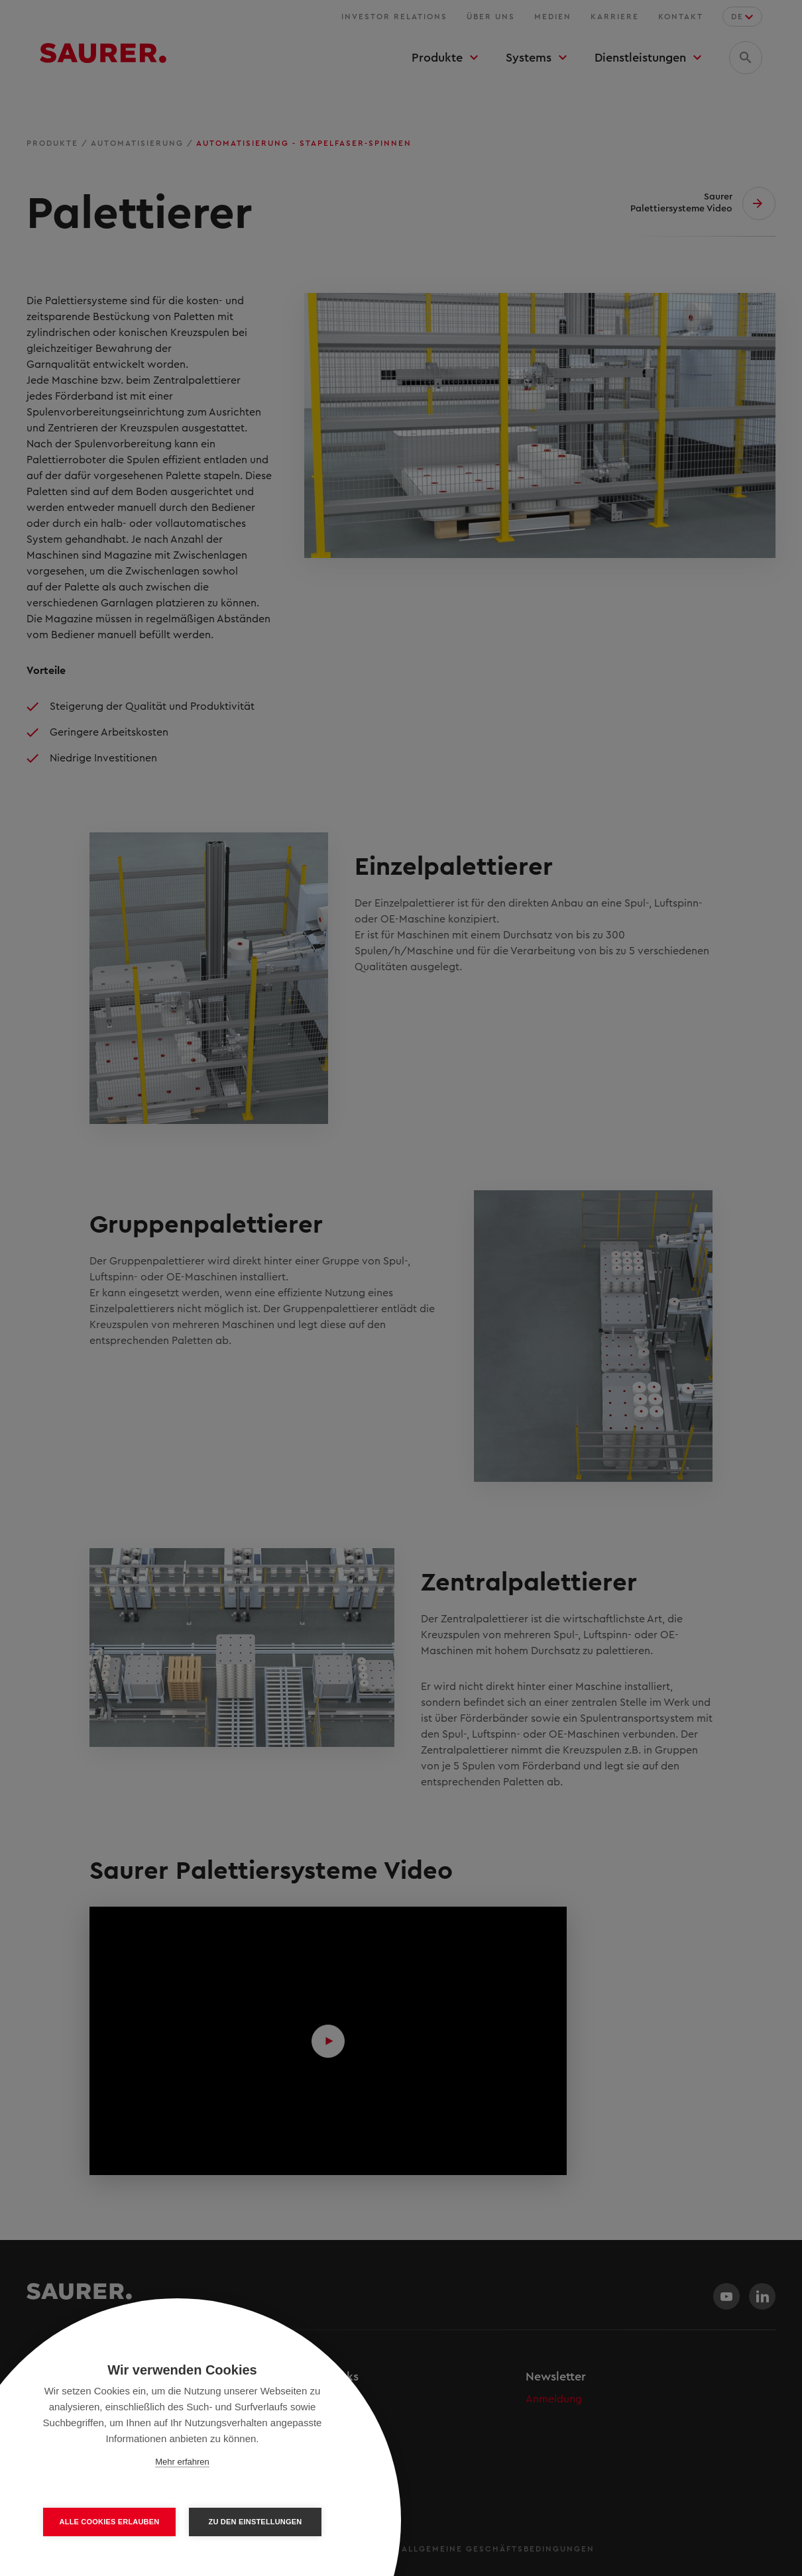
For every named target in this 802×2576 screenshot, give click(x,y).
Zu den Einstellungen (255, 2522)
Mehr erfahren (182, 2462)
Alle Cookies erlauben (110, 2522)
